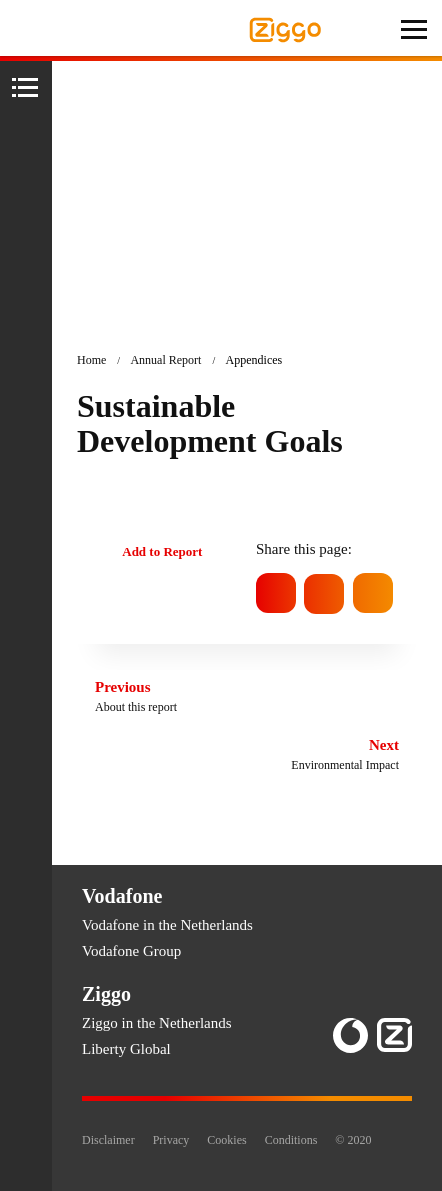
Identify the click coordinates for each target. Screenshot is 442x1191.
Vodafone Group (131, 951)
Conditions (291, 1140)
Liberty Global (126, 1049)
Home (91, 360)
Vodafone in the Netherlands (167, 925)
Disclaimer (108, 1140)
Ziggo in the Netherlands (157, 1023)
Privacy (171, 1140)
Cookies (226, 1140)
